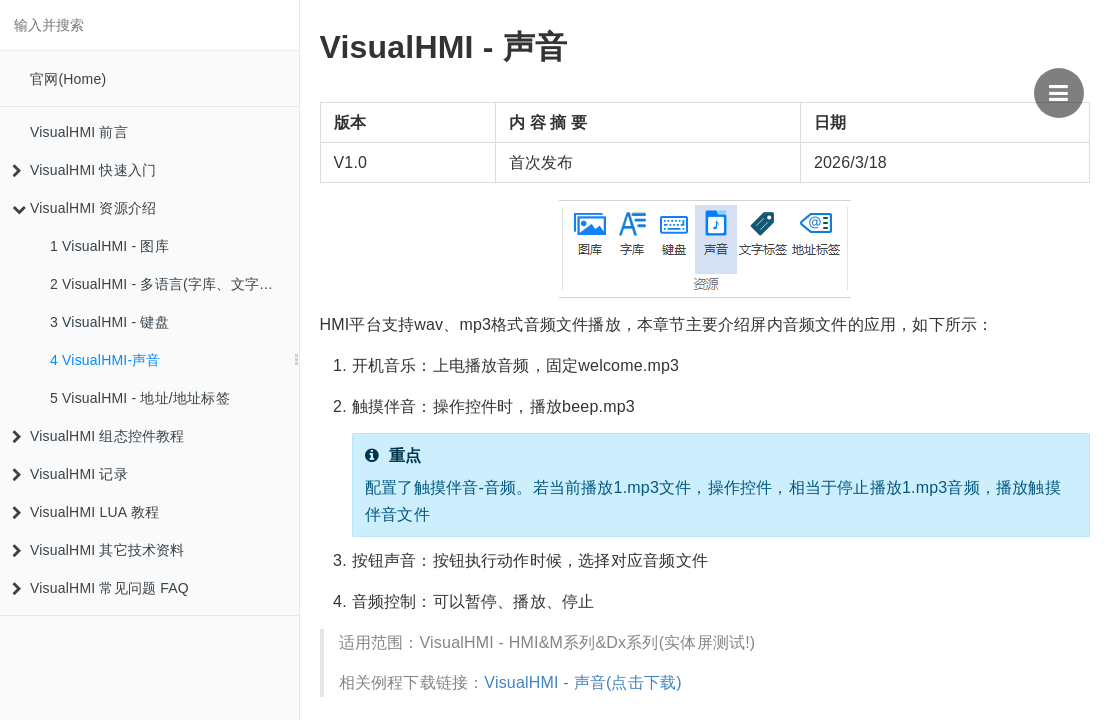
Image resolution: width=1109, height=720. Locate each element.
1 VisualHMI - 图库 (109, 246)
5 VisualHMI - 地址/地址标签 (140, 398)
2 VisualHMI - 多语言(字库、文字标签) (171, 284)
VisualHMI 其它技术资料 (98, 550)
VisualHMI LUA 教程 (85, 512)
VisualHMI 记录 (70, 474)
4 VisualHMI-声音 (105, 360)
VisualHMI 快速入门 (84, 170)
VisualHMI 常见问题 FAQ (100, 588)
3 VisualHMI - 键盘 (109, 322)
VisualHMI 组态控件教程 (98, 436)
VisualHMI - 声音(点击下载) (583, 682)
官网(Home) (68, 79)
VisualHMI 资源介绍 (84, 208)
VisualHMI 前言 (79, 132)
